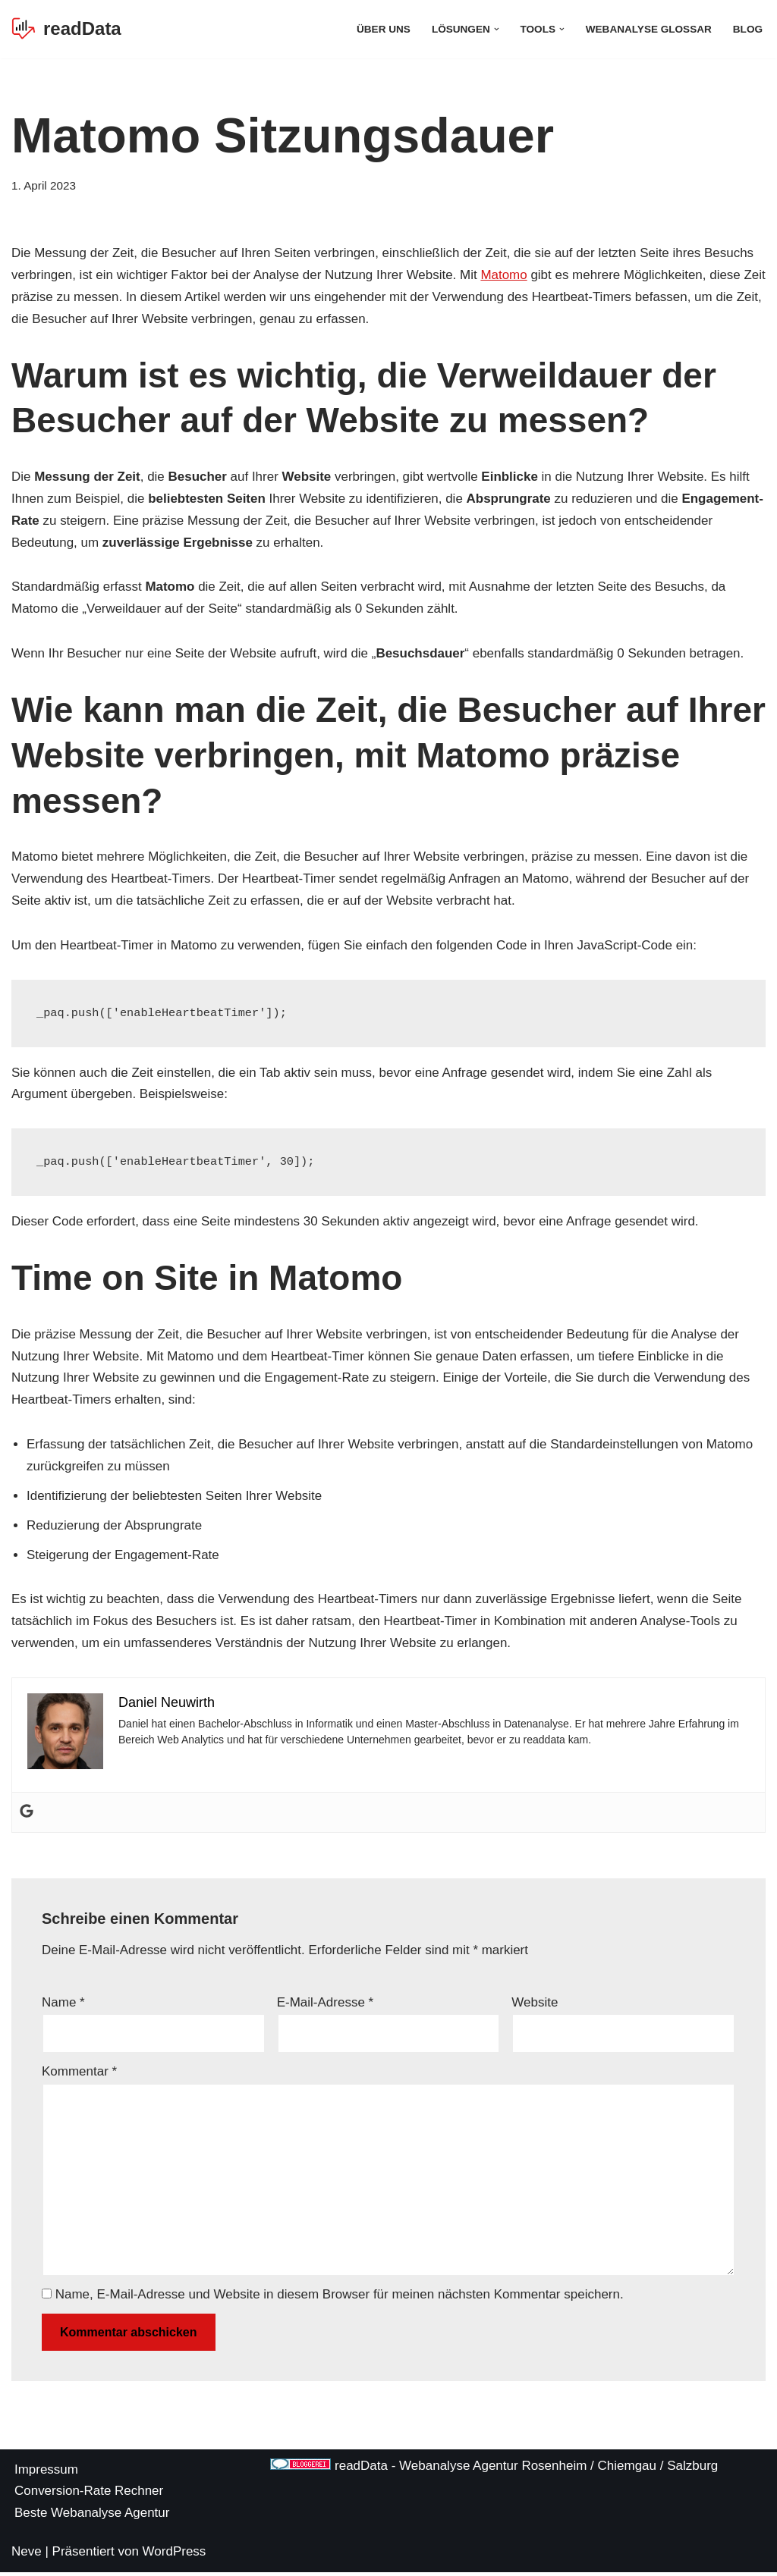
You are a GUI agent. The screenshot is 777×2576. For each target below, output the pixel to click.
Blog (748, 29)
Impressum (46, 2474)
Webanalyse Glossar (648, 29)
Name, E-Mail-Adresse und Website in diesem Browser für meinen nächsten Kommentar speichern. (339, 2298)
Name (63, 2005)
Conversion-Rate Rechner (89, 2495)
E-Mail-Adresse (325, 2005)
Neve (26, 2555)
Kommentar (79, 2075)
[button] (496, 29)
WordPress (174, 2555)
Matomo (505, 275)
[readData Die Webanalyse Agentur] (66, 29)
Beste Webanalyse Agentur (92, 2516)
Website (534, 2005)
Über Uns (383, 29)
